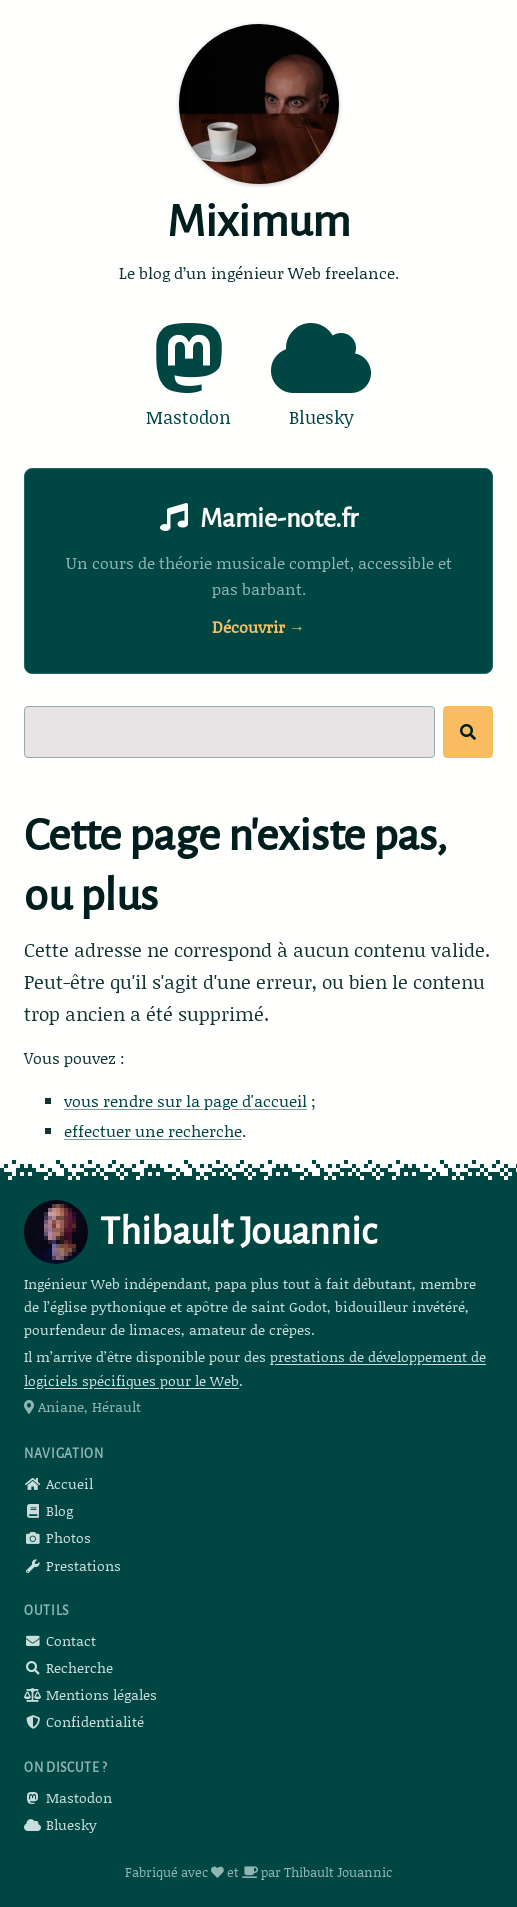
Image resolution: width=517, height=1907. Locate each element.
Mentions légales (90, 1694)
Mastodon (68, 1797)
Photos (57, 1537)
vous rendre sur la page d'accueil (185, 1100)
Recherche (68, 1667)
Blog (48, 1510)
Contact (60, 1640)
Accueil (58, 1483)
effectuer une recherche (153, 1130)
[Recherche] (229, 732)
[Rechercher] (468, 732)
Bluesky (60, 1824)
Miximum (258, 222)
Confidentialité (84, 1721)
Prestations (72, 1565)
